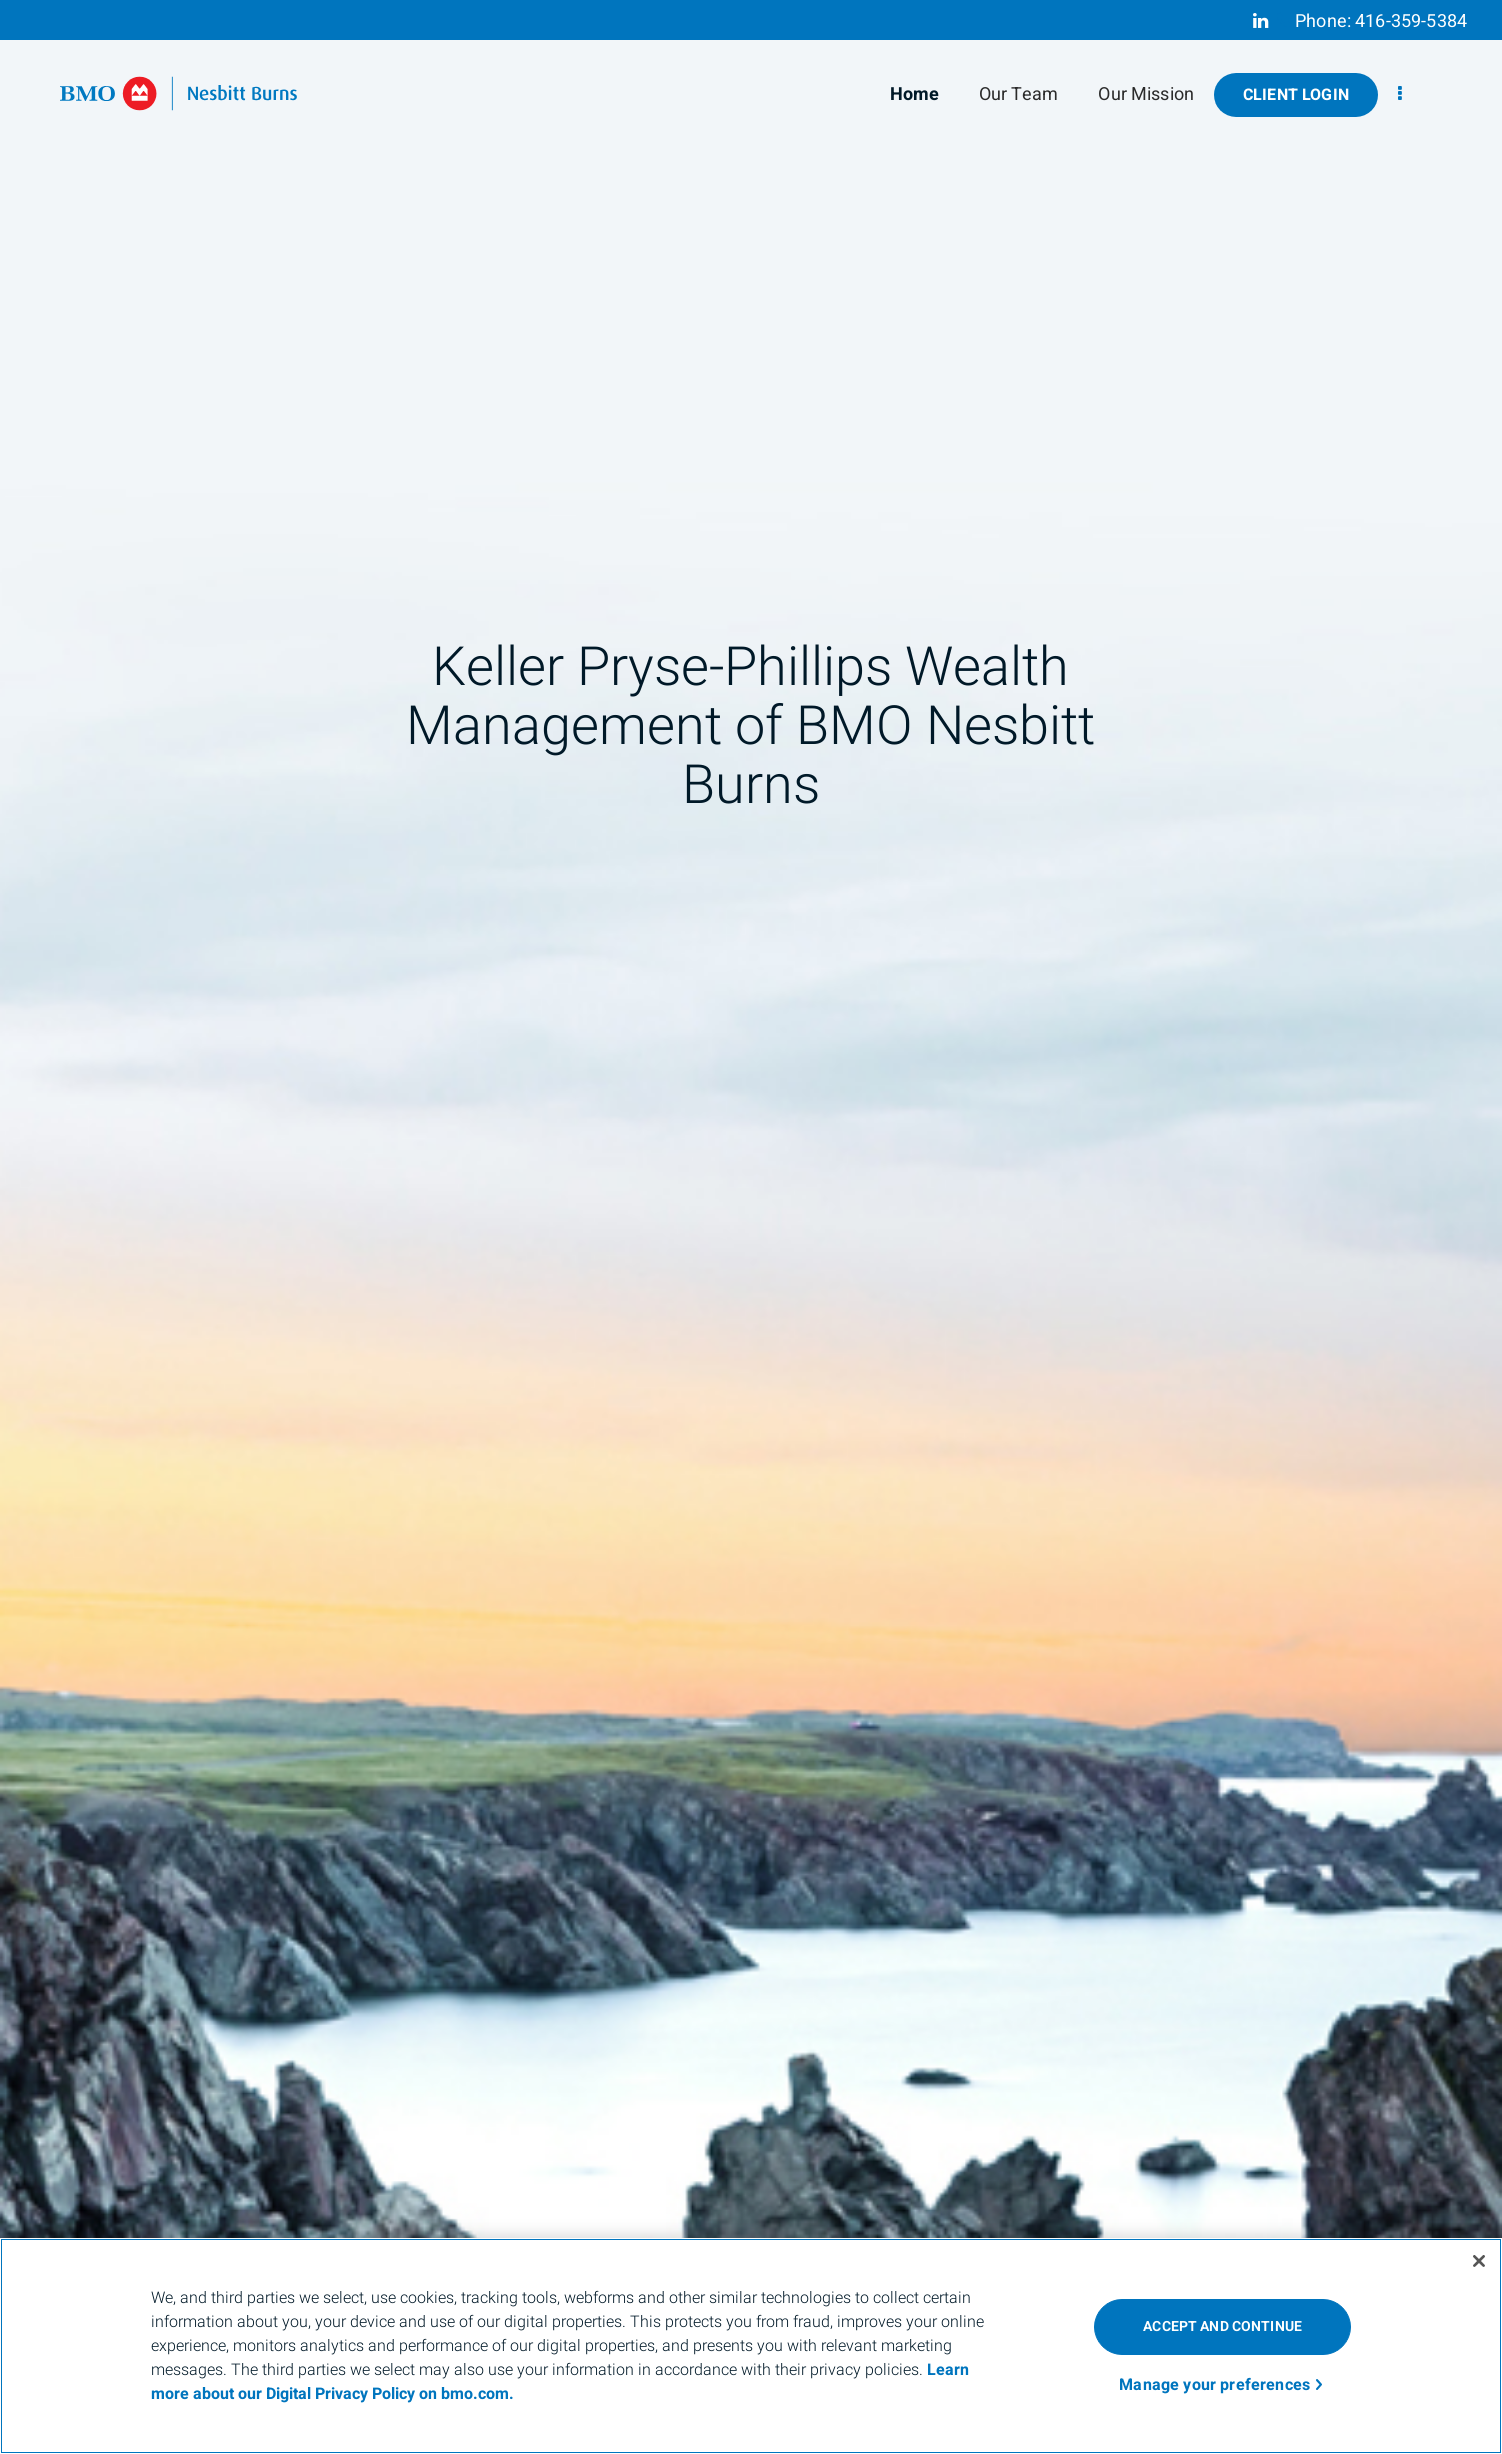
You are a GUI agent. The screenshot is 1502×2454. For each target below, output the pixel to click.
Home (915, 94)
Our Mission (1146, 94)
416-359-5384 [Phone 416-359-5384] (1411, 21)
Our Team (1018, 94)
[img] (751, 1227)
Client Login (1296, 95)
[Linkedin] (1260, 21)
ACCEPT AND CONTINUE (1222, 2326)
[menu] (1400, 94)
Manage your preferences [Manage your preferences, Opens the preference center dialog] (1214, 2385)
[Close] (1479, 2261)
